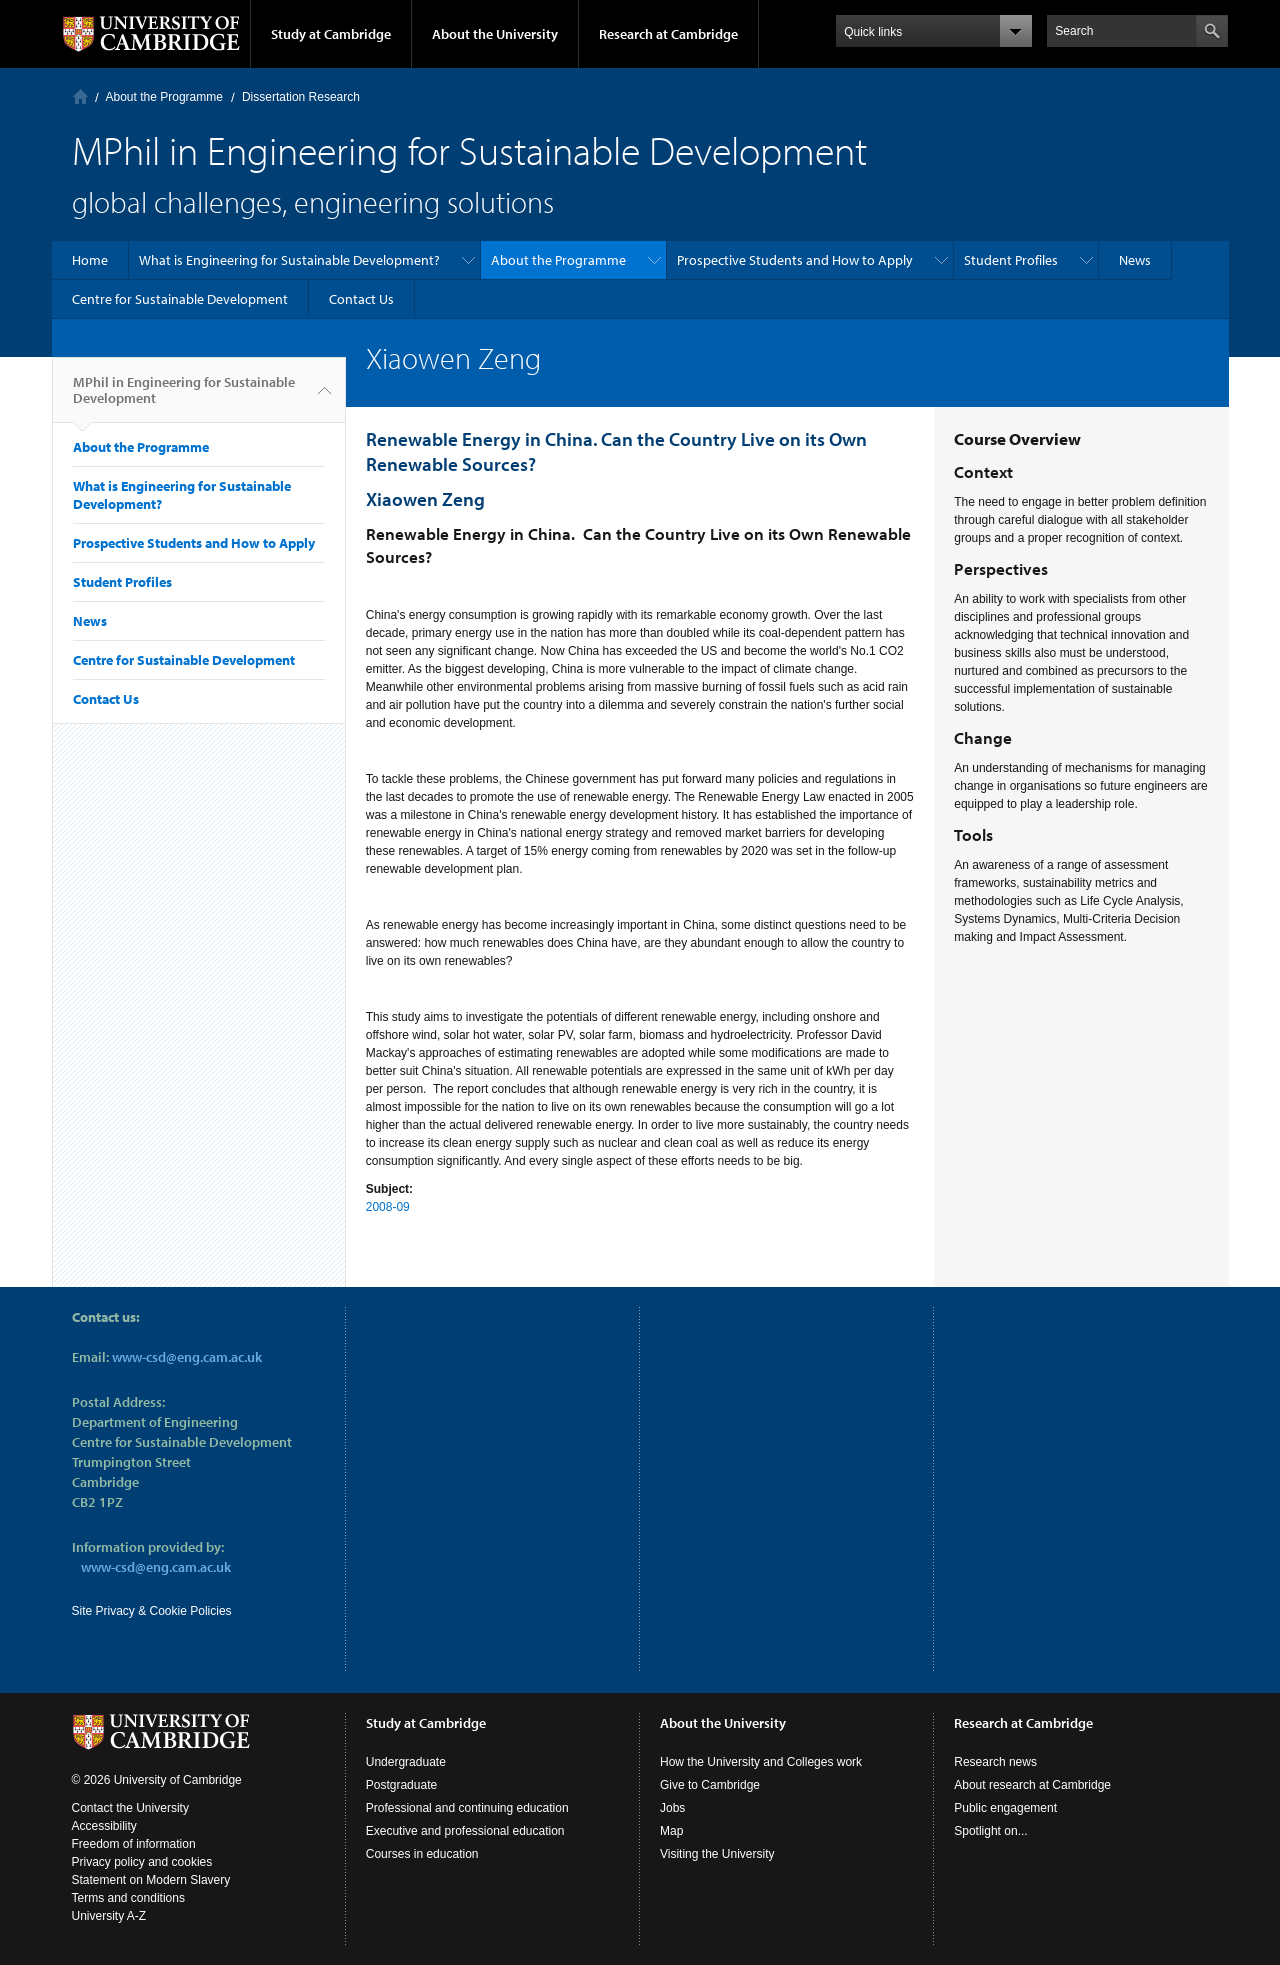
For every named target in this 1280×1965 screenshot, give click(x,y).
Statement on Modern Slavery (151, 1880)
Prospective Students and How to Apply (795, 260)
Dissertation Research (301, 97)
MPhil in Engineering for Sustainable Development (184, 398)
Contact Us (361, 299)
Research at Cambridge (668, 34)
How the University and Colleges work (761, 1762)
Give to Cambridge (710, 1785)
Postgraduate (401, 1785)
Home (80, 96)
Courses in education (422, 1854)
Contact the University (130, 1808)
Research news (995, 1762)
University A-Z (109, 1916)
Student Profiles (1011, 260)
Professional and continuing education (467, 1808)
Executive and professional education (465, 1831)
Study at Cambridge (331, 34)
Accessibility (104, 1826)
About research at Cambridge (1032, 1785)
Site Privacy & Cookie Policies (152, 1611)
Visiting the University (717, 1854)
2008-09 (388, 1207)
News (1135, 260)
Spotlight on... (990, 1831)
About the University (495, 34)
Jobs (672, 1808)
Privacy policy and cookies (142, 1862)
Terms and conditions (128, 1898)
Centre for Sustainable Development (180, 299)
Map (671, 1831)
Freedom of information (134, 1844)
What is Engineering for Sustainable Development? (289, 260)
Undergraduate (406, 1762)
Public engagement (1005, 1808)
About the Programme (164, 97)
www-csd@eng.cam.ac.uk (187, 1357)
